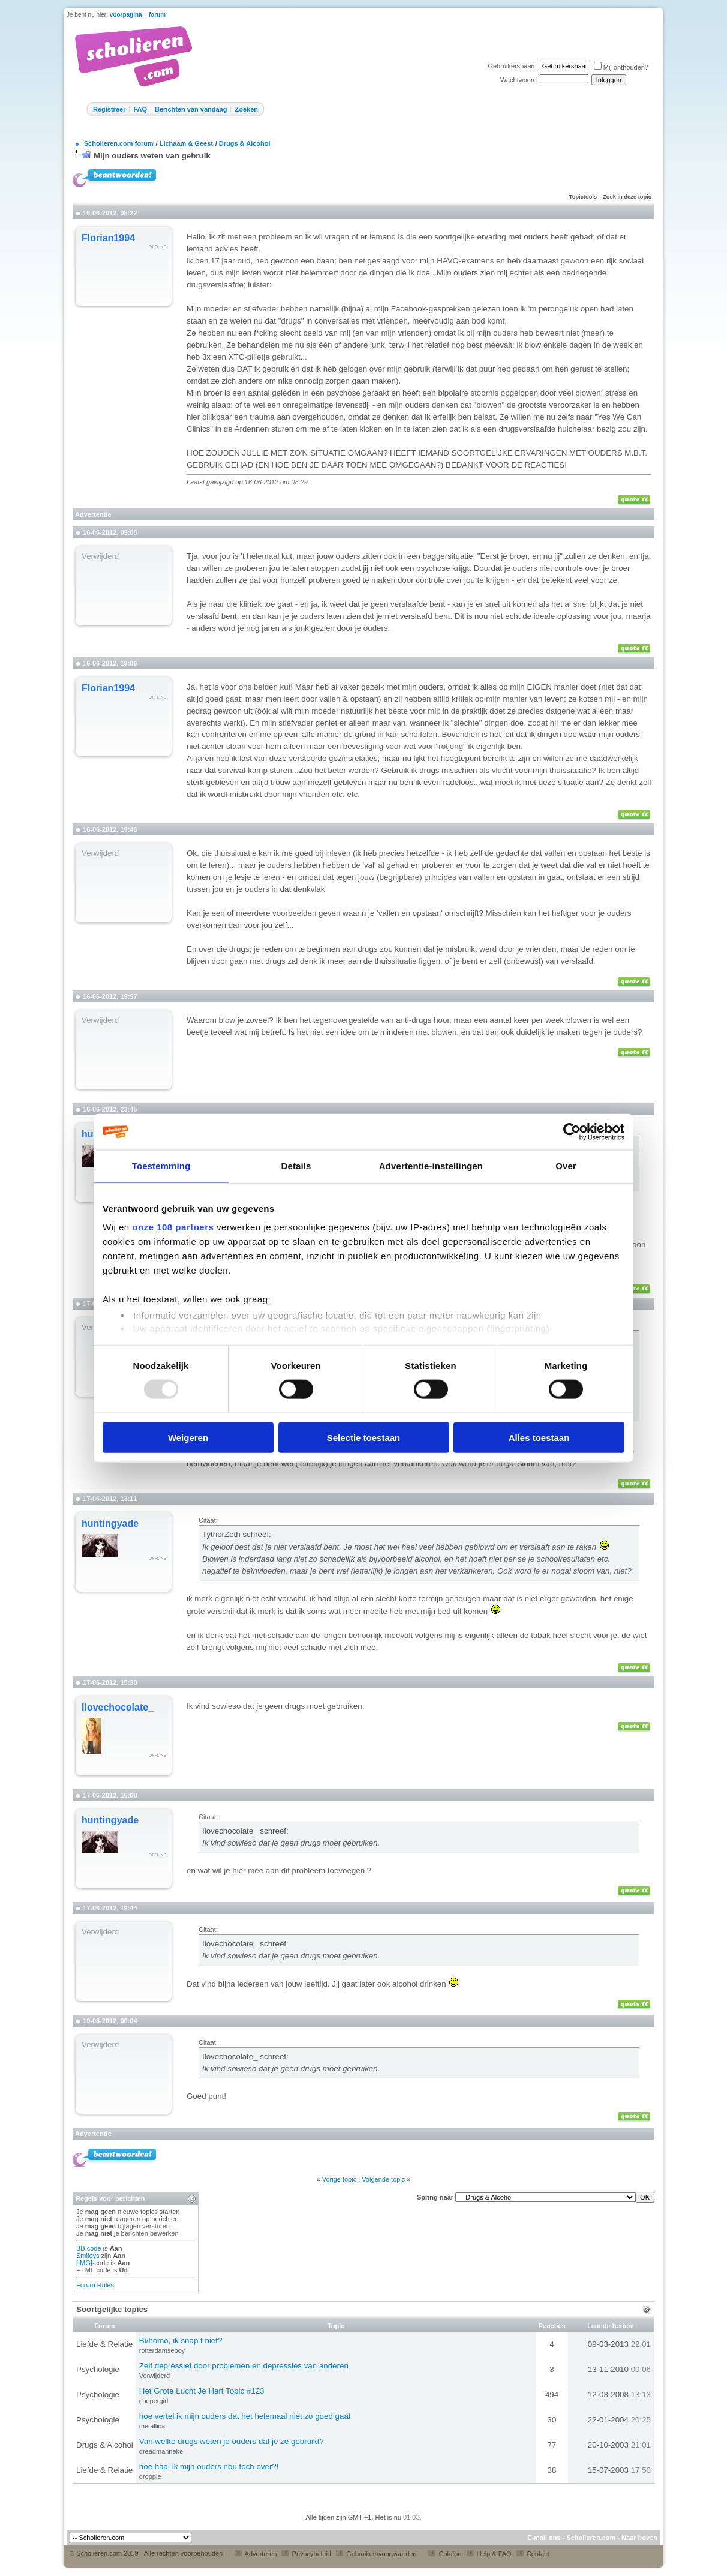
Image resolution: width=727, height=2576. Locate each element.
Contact (532, 2553)
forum (157, 14)
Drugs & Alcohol (245, 143)
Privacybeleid (306, 2553)
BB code (88, 2248)
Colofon (444, 2553)
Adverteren (256, 2553)
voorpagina (126, 14)
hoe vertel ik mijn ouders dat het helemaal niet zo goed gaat (245, 2416)
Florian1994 (108, 238)
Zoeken (246, 109)
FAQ (140, 109)
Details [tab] (296, 1166)
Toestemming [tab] (161, 1166)
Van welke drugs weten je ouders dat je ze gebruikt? (231, 2441)
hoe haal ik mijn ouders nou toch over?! (209, 2466)
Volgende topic (383, 2179)
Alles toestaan (539, 1437)
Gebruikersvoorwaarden (376, 2553)
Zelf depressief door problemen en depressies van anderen (244, 2365)
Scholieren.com (590, 2537)
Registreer (109, 109)
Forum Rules (95, 2285)
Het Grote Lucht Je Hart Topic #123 (202, 2390)
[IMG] (84, 2262)
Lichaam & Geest (186, 143)
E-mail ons (544, 2537)
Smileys (88, 2255)
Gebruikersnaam (512, 66)
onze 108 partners (173, 1227)
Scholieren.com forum (119, 143)
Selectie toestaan (364, 1437)
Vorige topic (339, 2179)
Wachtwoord (518, 79)
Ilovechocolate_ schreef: (245, 1830)
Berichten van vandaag (191, 109)
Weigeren (188, 1437)
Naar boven (639, 2537)
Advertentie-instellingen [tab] (431, 1166)
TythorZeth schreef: (236, 1534)
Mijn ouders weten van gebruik (152, 155)
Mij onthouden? (621, 67)
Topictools (583, 197)
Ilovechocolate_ (118, 1707)
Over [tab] (565, 1166)
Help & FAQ (489, 2553)
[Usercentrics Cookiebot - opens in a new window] (571, 1132)
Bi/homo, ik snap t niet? (181, 2340)
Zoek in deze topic (627, 197)
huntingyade (110, 1523)
